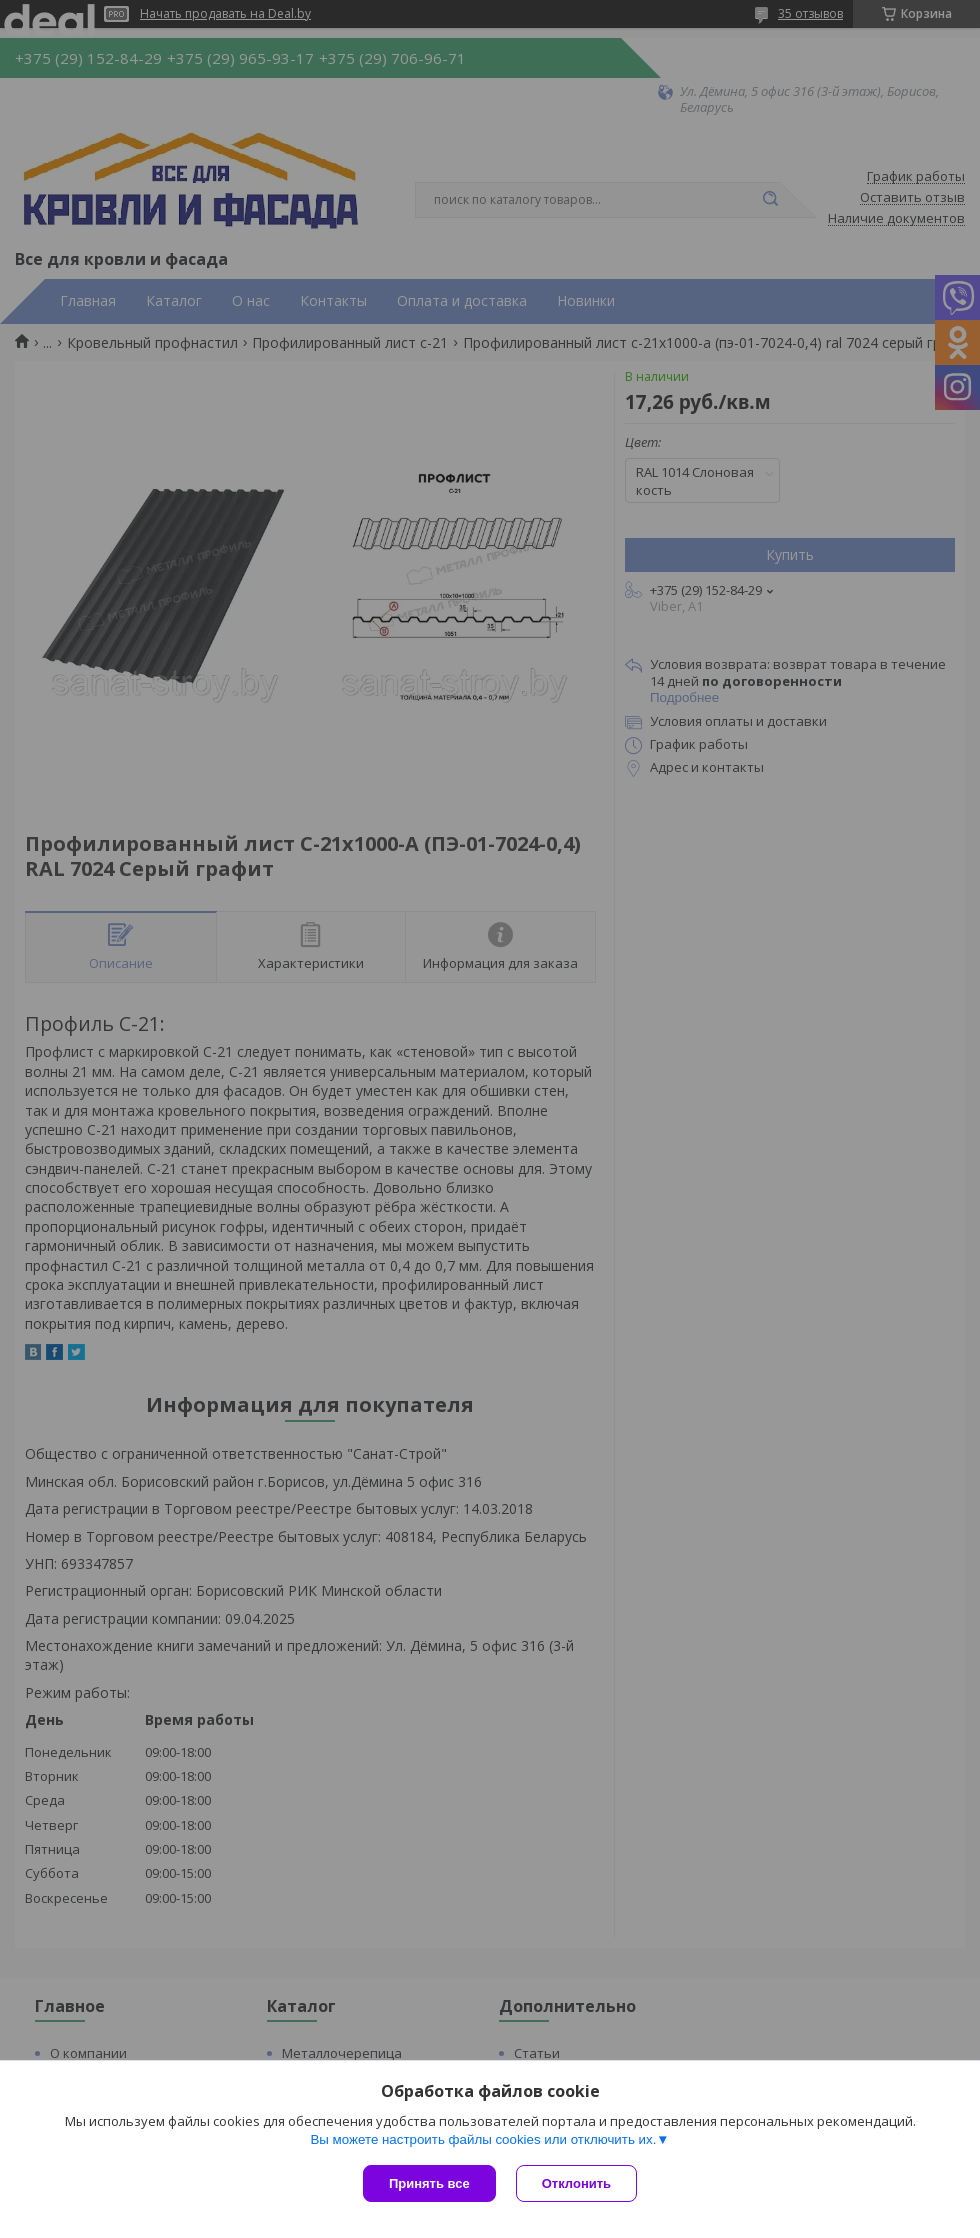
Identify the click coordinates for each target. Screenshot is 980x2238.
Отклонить (576, 2183)
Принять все (429, 2183)
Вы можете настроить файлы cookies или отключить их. (483, 2139)
